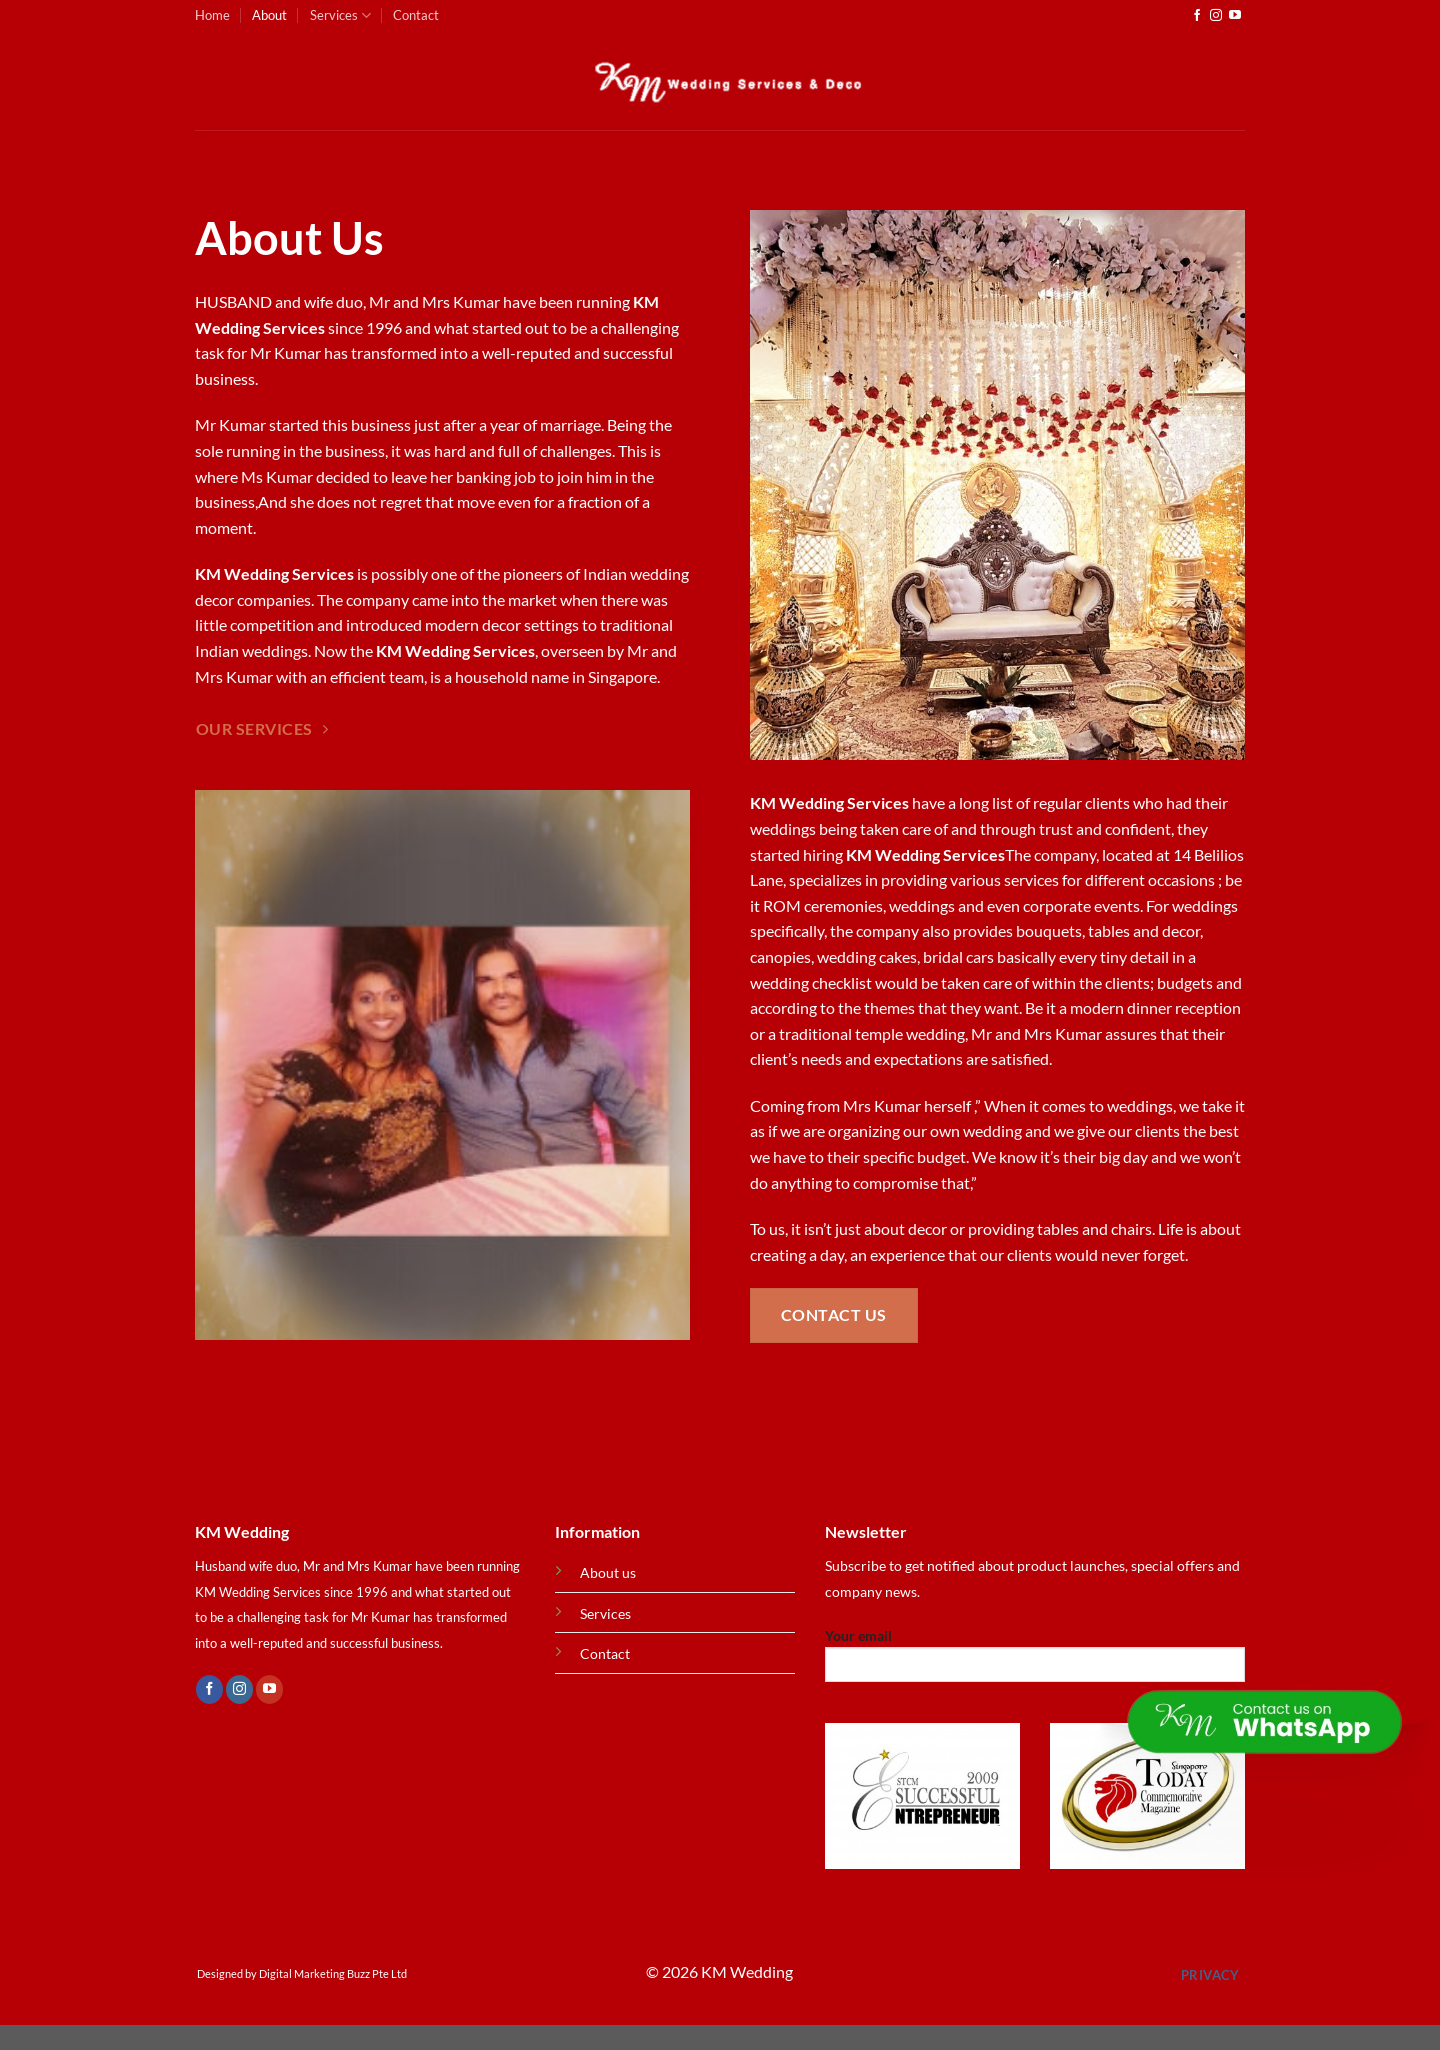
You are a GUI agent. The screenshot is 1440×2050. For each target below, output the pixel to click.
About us (608, 1572)
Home (212, 15)
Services (340, 15)
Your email (1035, 1661)
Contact (416, 15)
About (269, 15)
